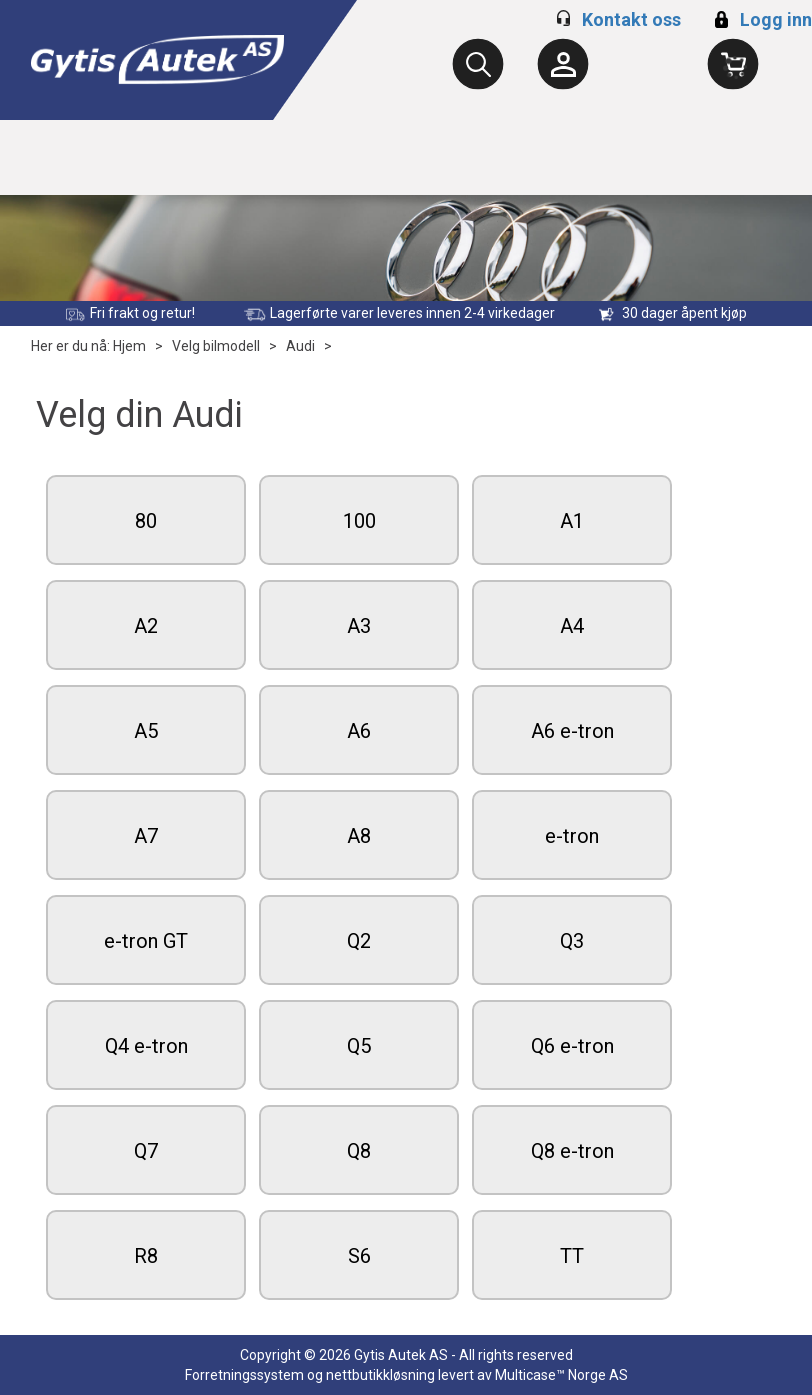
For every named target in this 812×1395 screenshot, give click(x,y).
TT (572, 1256)
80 (146, 521)
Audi (300, 346)
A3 (359, 626)
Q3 (572, 941)
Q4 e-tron (146, 1046)
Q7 (146, 1151)
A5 (146, 731)
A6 (359, 731)
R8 (146, 1256)
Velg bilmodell (216, 346)
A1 (572, 521)
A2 (146, 626)
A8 (359, 836)
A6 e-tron (572, 731)
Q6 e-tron (572, 1046)
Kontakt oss (631, 19)
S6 (359, 1256)
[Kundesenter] (563, 64)
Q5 (359, 1046)
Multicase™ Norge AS (561, 1375)
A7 (146, 836)
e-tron (572, 836)
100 (359, 521)
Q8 (359, 1151)
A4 (572, 626)
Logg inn (760, 19)
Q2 (359, 941)
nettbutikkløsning (380, 1375)
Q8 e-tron (572, 1151)
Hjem (129, 346)
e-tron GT (146, 941)
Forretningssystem (244, 1375)
